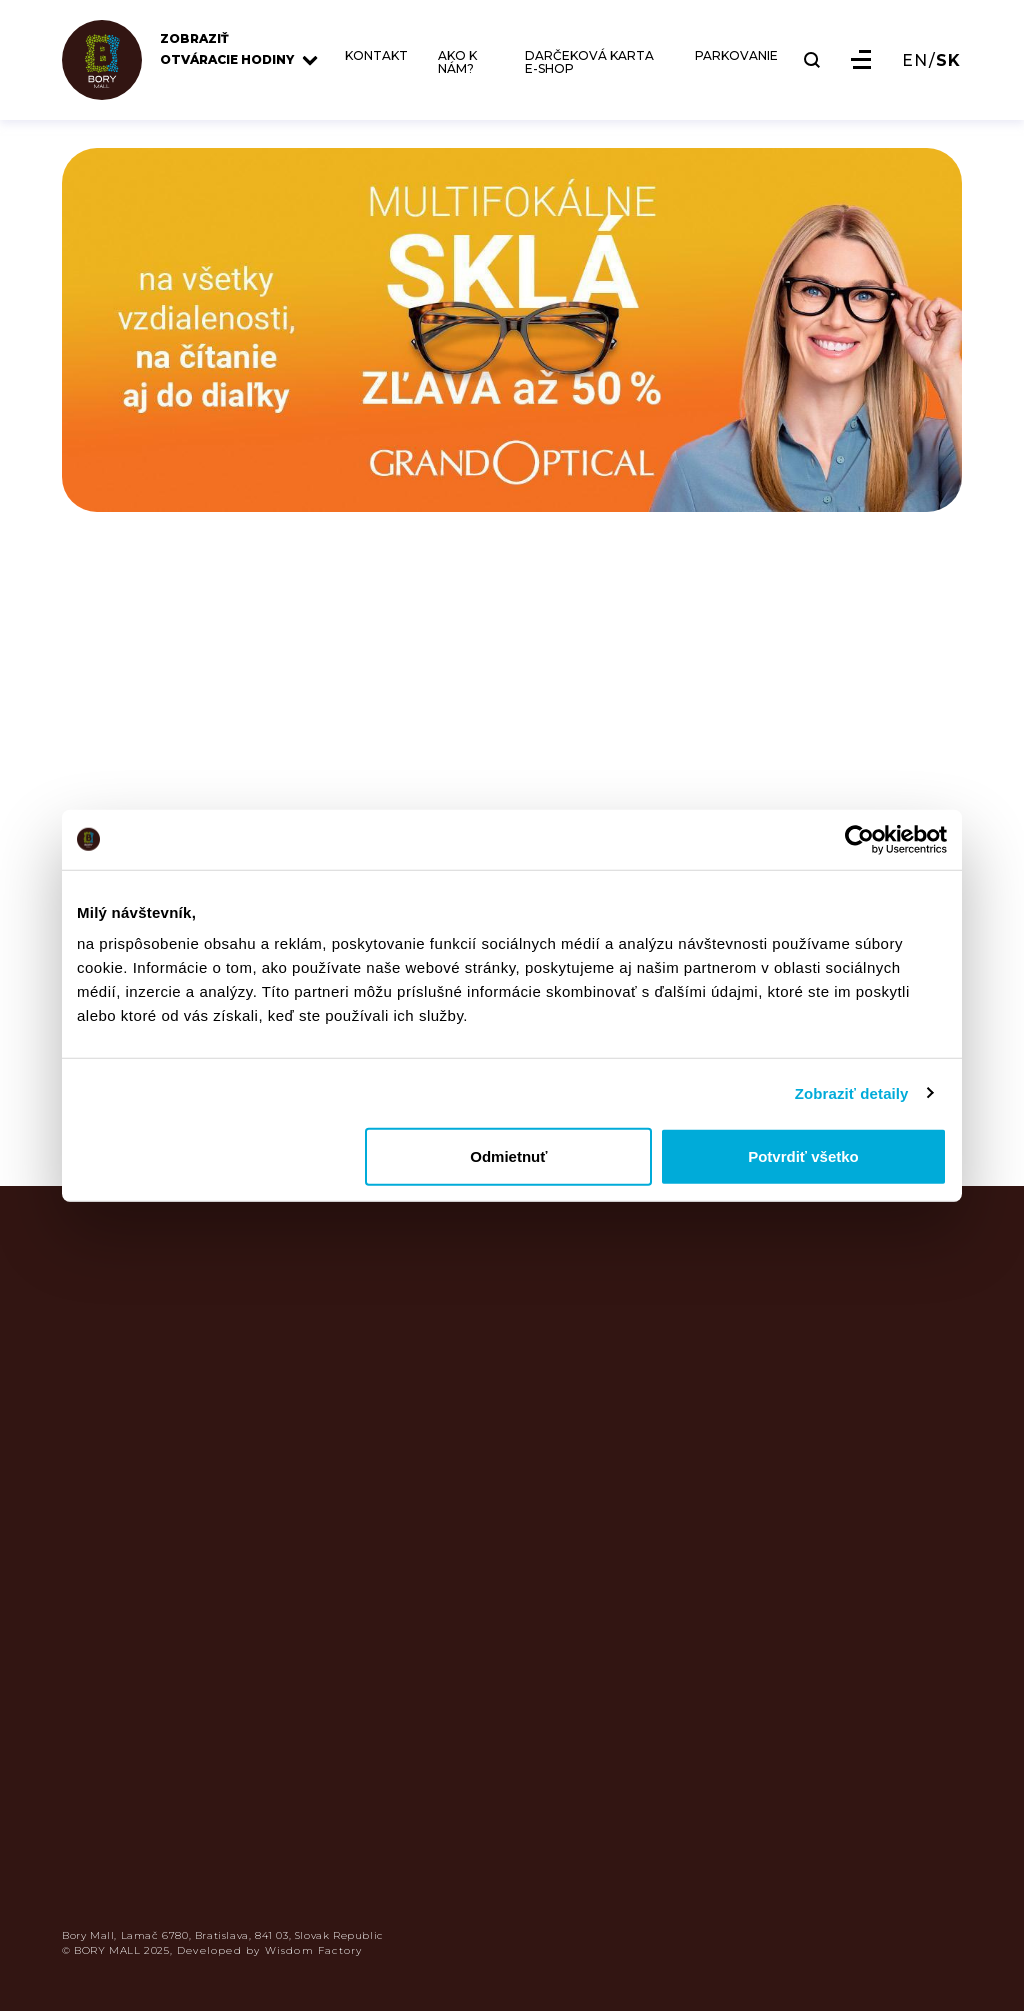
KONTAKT (376, 56)
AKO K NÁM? (457, 62)
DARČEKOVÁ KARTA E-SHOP (589, 62)
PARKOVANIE (736, 56)
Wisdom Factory (314, 1950)
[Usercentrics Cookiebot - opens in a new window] (859, 839)
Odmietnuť (508, 1156)
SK (948, 61)
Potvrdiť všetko (803, 1156)
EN (915, 61)
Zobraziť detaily (852, 1092)
